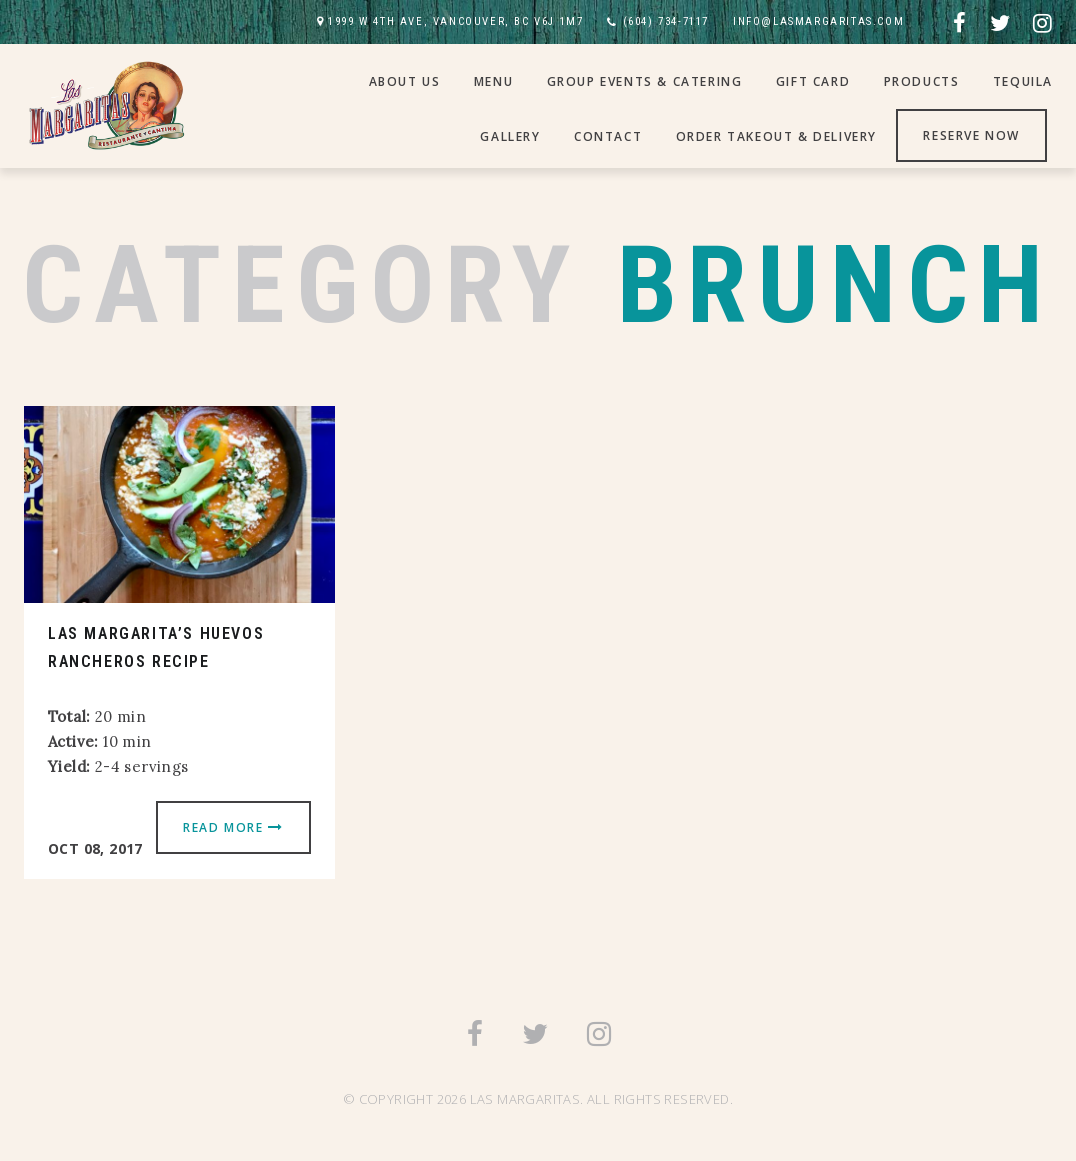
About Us (405, 81)
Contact (608, 136)
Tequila (1023, 81)
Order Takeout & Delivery (776, 136)
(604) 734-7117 (666, 21)
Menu (493, 81)
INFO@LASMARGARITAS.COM (818, 21)
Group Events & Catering (645, 81)
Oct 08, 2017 (95, 848)
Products (922, 81)
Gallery (510, 136)
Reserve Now (971, 135)
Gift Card (813, 81)
